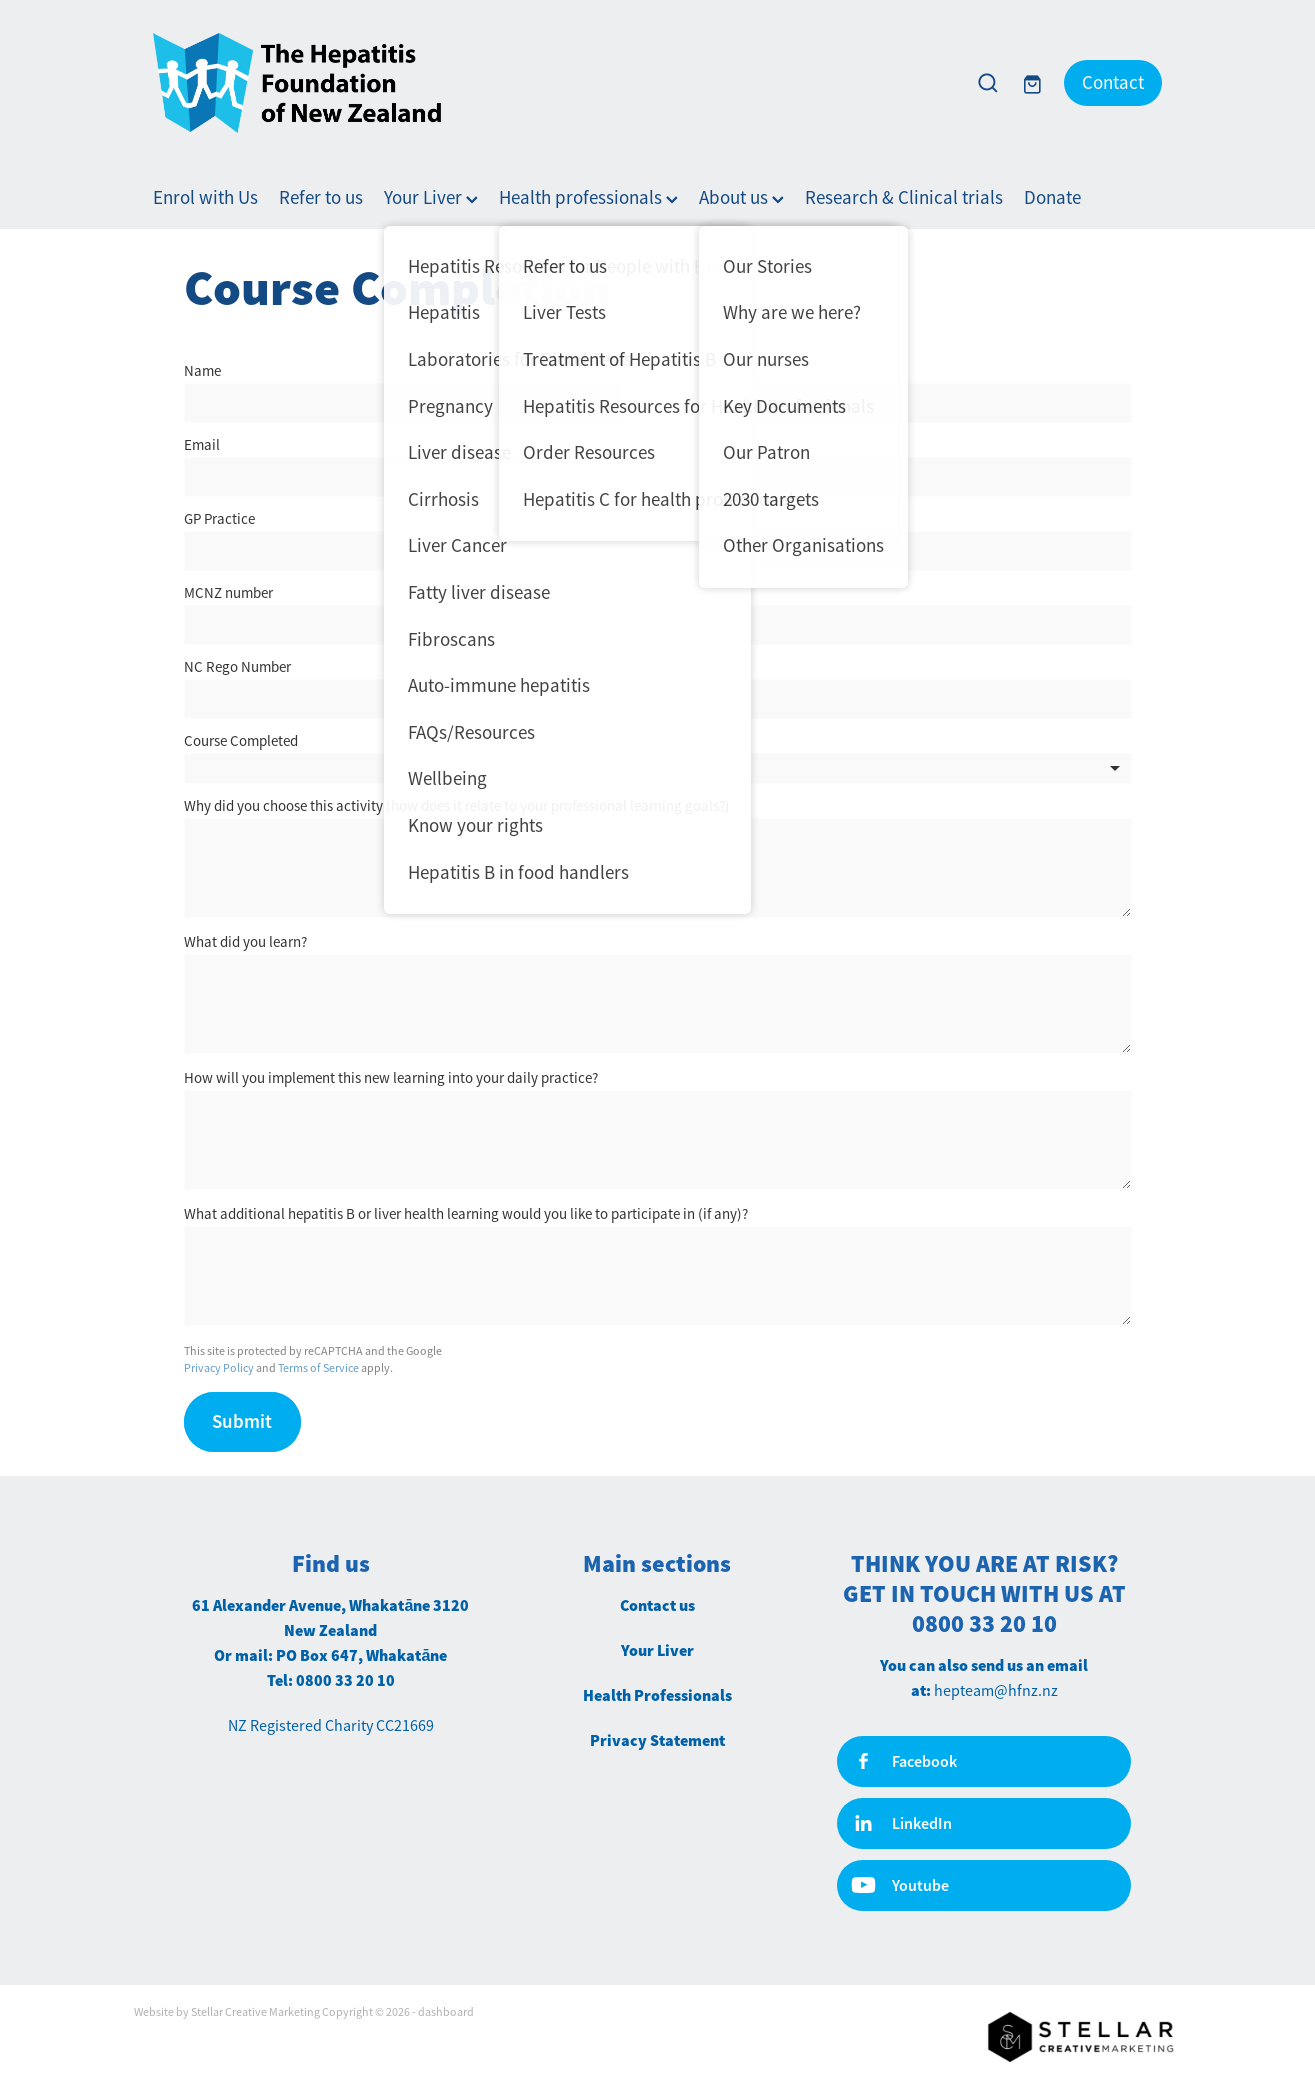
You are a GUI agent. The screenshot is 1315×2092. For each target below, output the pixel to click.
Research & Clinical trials (904, 198)
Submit (242, 1421)
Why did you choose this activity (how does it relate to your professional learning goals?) (457, 805)
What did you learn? (245, 941)
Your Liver (431, 198)
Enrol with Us (205, 198)
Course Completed (241, 740)
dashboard (446, 2012)
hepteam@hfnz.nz (996, 1691)
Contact (1113, 83)
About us (741, 198)
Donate (1052, 198)
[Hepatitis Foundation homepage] (551, 83)
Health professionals (588, 198)
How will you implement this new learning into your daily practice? (391, 1077)
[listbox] (658, 768)
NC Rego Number (237, 666)
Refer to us (321, 198)
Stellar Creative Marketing (255, 2012)
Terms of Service (318, 1368)
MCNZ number (228, 592)
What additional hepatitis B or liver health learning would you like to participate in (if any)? (466, 1213)
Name (202, 370)
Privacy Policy (219, 1368)
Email (202, 444)
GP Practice (219, 518)
